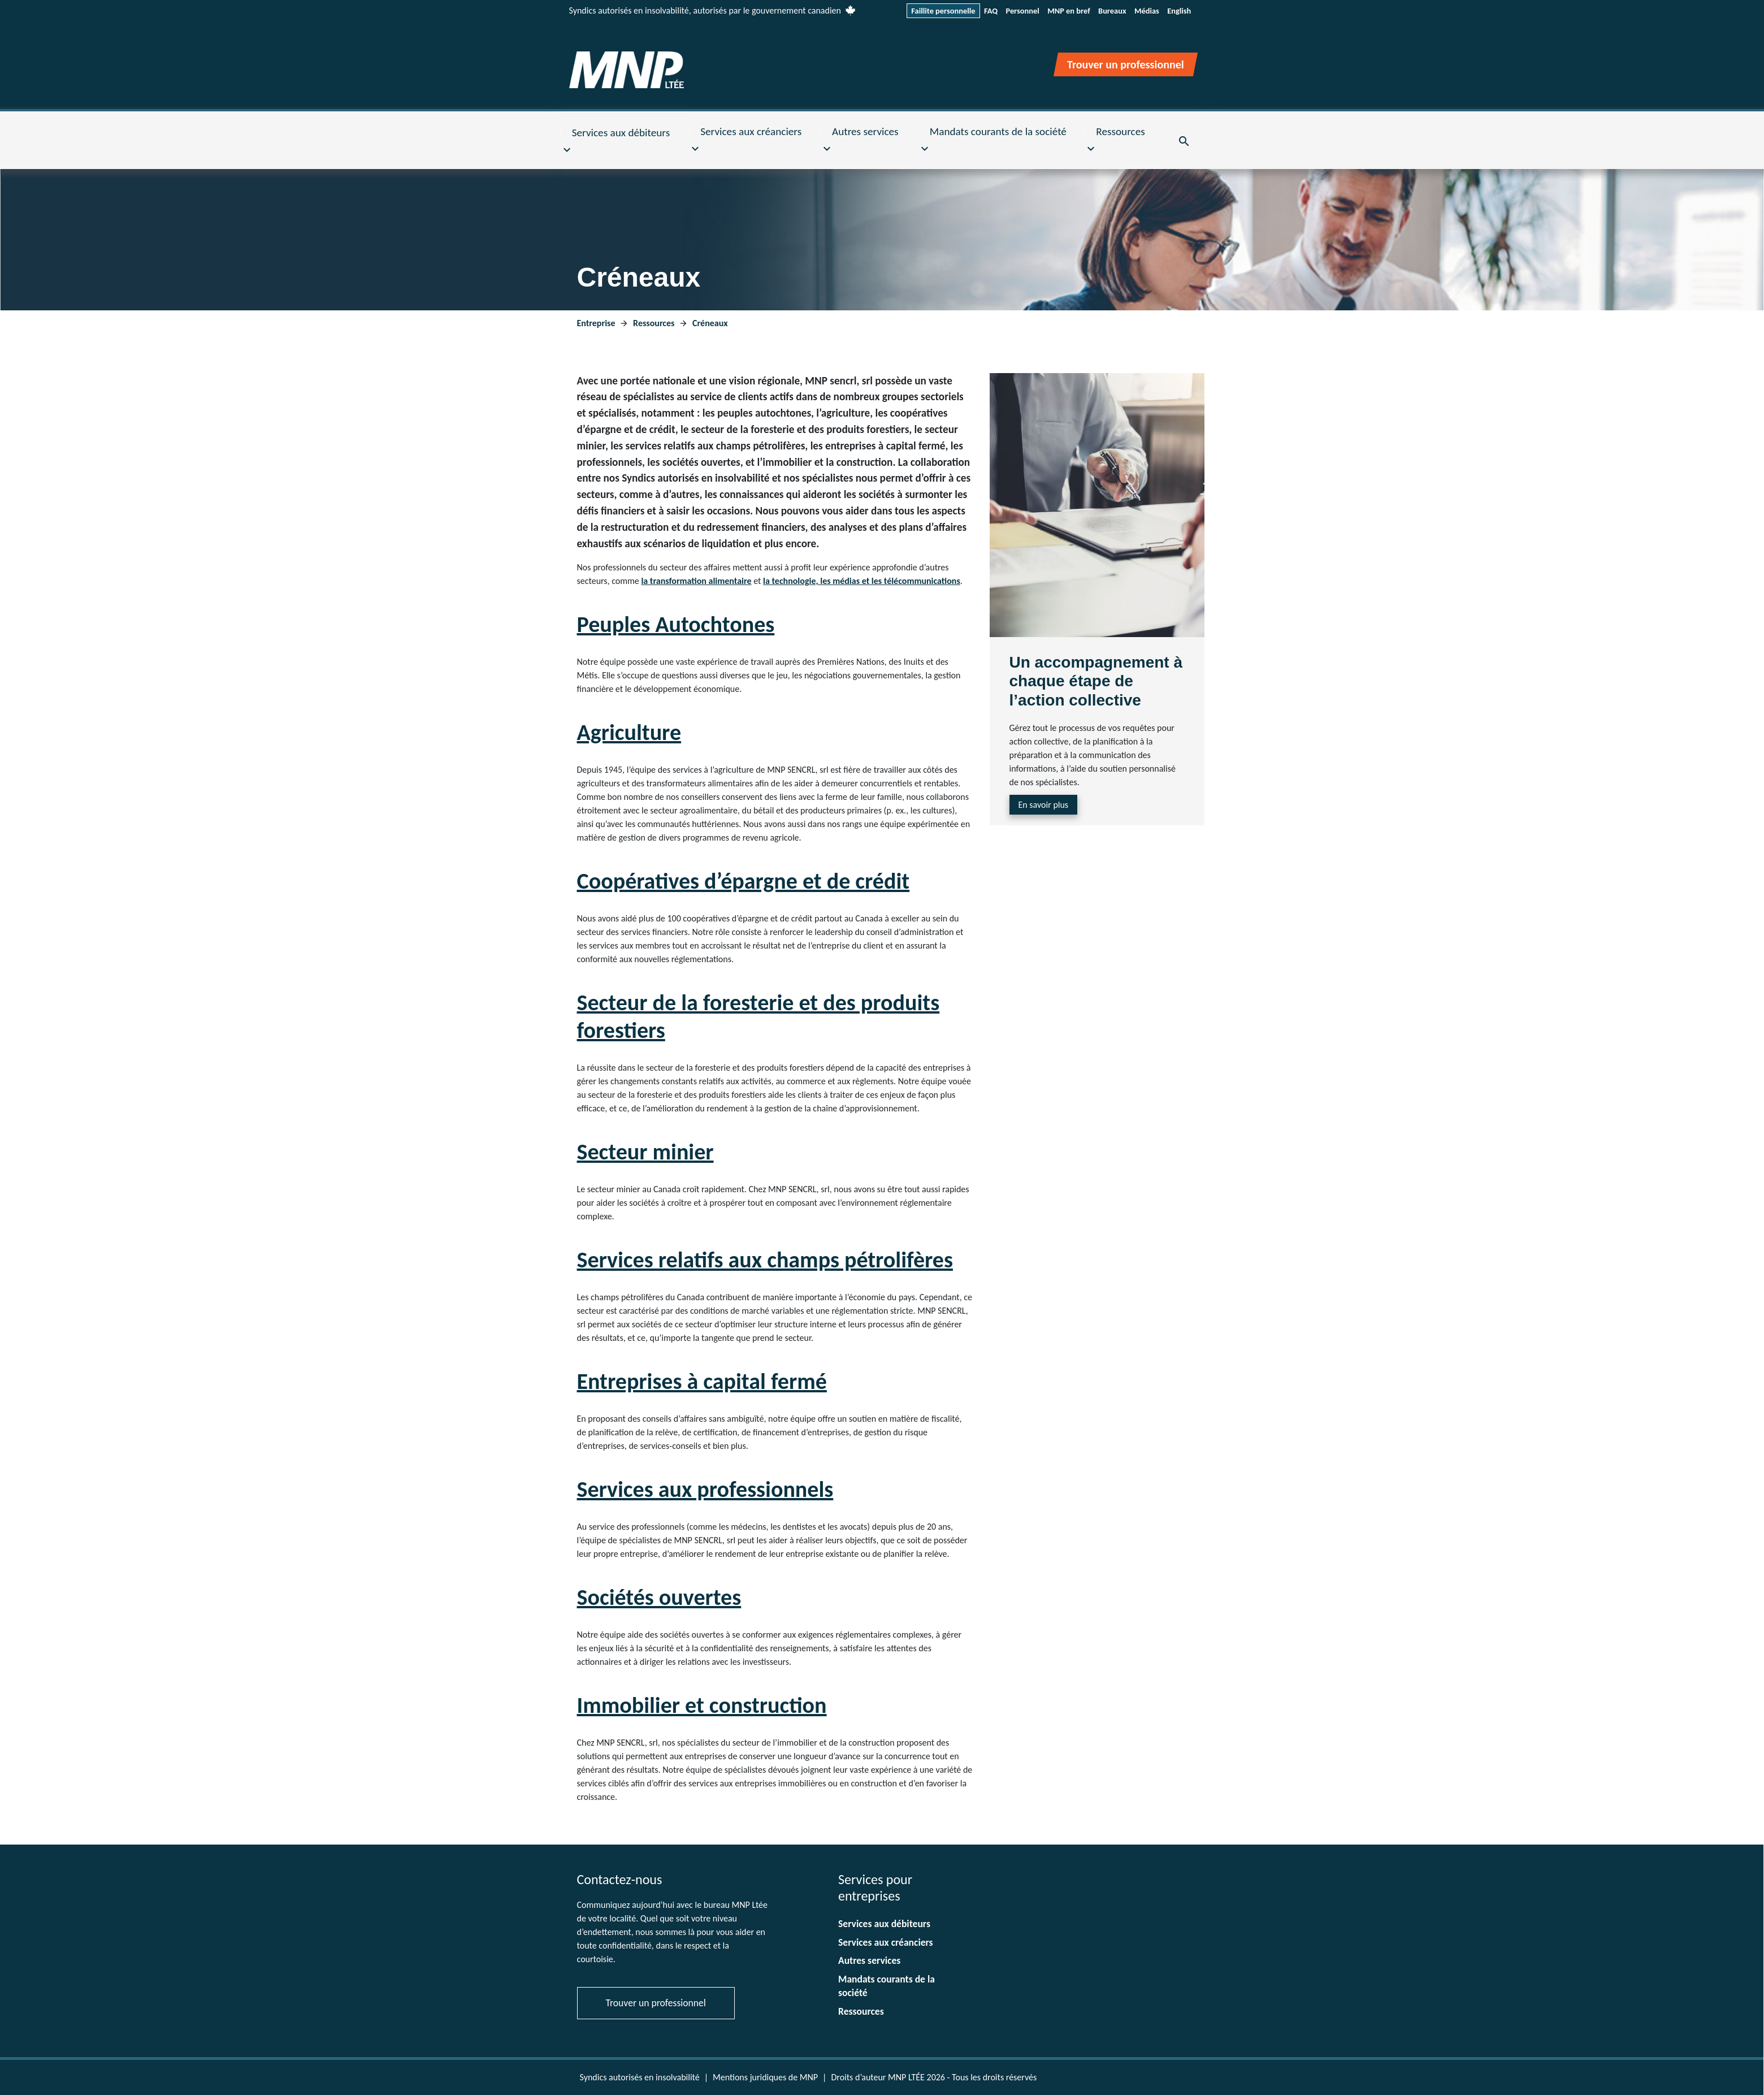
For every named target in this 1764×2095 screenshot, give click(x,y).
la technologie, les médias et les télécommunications (861, 580)
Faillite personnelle (943, 11)
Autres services (869, 1960)
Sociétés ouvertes (659, 1597)
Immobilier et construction (702, 1705)
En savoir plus (1043, 804)
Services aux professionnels (705, 1489)
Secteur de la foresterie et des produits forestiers (758, 1016)
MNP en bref (1068, 11)
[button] (624, 140)
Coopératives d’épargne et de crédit (743, 881)
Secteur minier (645, 1152)
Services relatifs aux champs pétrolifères (765, 1260)
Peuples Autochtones (676, 624)
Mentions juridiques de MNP (765, 2077)
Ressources (655, 323)
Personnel (1022, 11)
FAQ (991, 11)
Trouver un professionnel (656, 2003)
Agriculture (629, 732)
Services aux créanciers (885, 1942)
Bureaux (1112, 11)
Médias (1146, 11)
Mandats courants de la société (886, 1986)
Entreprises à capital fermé (702, 1381)
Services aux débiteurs (884, 1923)
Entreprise (597, 323)
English (1179, 11)
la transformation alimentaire (696, 580)
